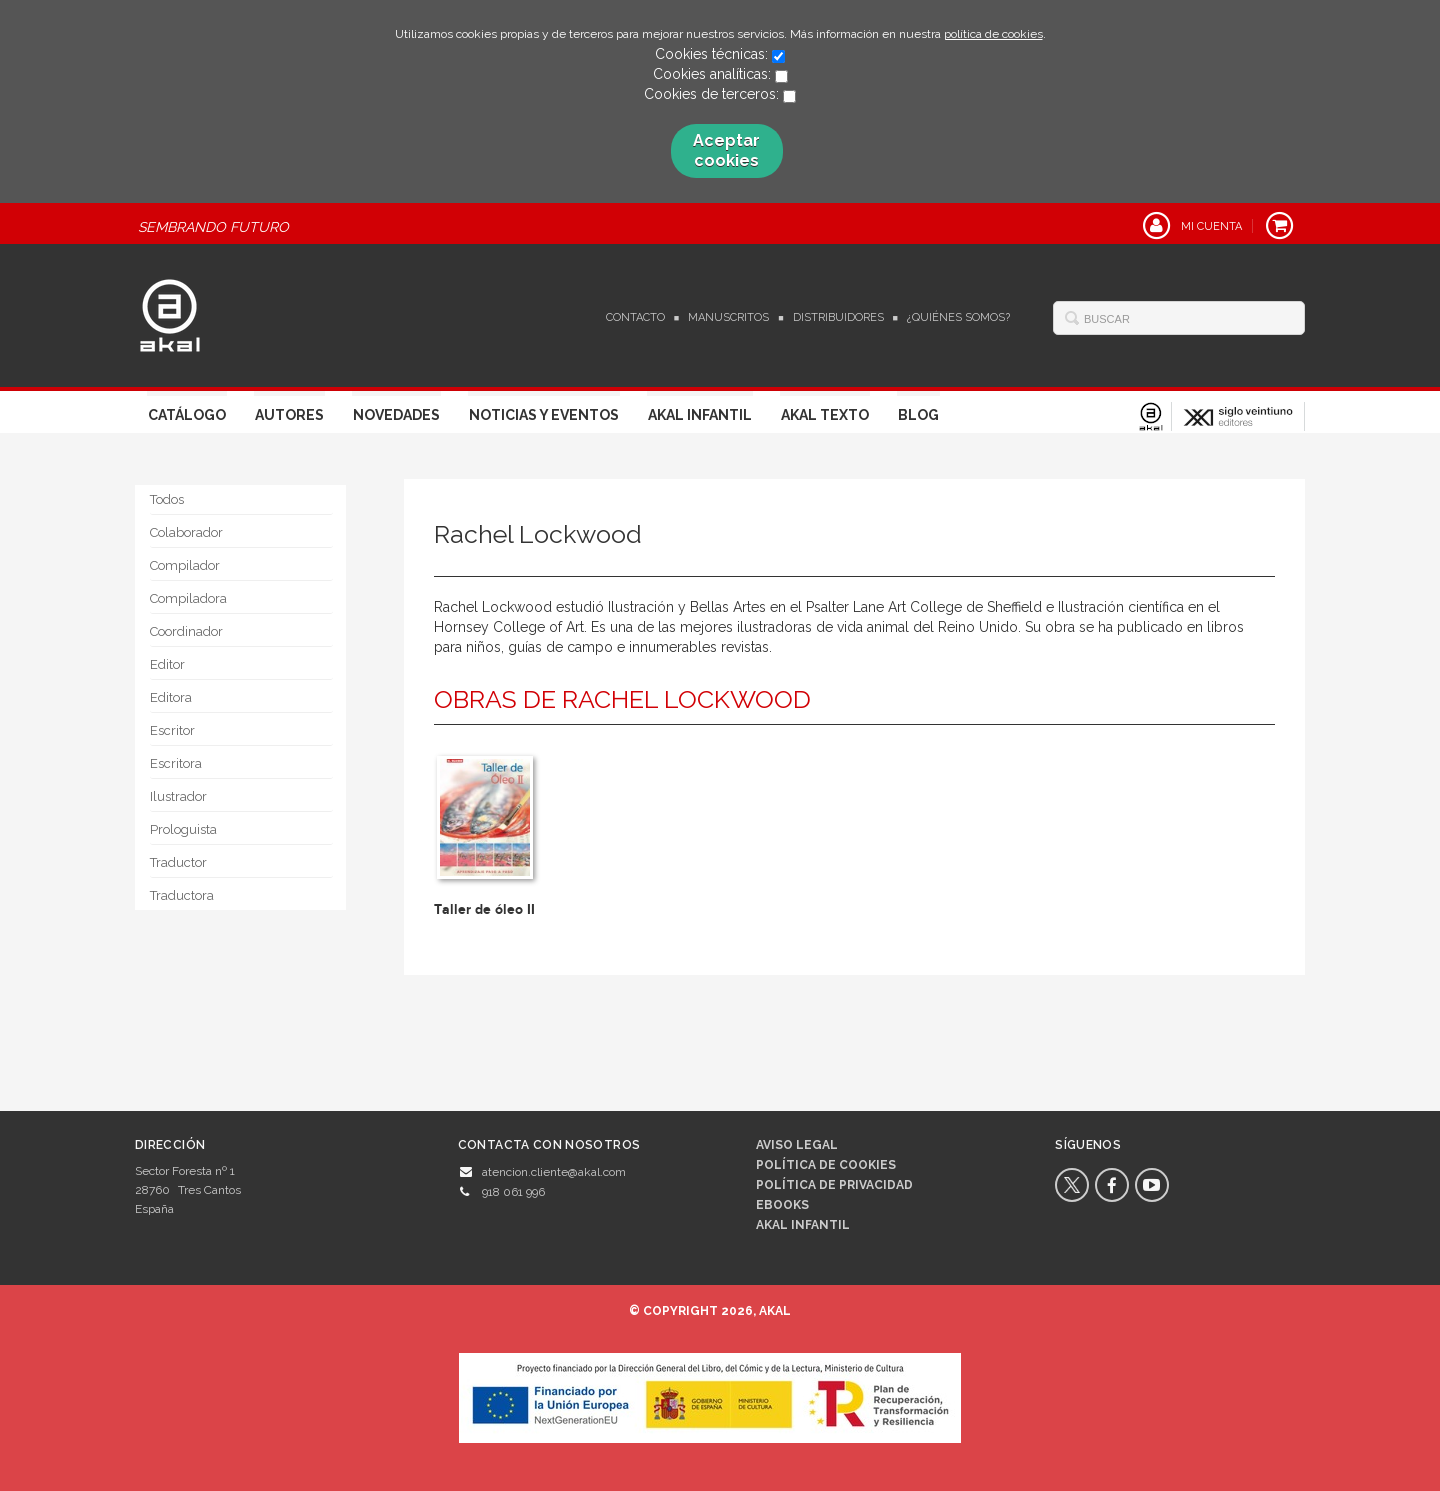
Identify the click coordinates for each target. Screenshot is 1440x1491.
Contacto (635, 317)
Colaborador (186, 532)
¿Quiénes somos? (958, 317)
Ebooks (782, 1205)
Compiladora (188, 598)
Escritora (176, 763)
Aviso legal (797, 1145)
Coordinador (186, 631)
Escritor (172, 730)
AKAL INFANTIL (803, 1225)
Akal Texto (825, 415)
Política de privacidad (834, 1185)
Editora (171, 697)
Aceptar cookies (726, 150)
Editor (167, 664)
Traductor (178, 862)
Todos (167, 499)
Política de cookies (826, 1165)
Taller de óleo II (484, 909)
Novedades (396, 415)
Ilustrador (178, 796)
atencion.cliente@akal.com (554, 1172)
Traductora (182, 895)
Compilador (185, 565)
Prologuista (183, 829)
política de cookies (993, 34)
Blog (918, 415)
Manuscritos (728, 317)
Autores (289, 415)
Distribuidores (838, 317)
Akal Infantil (700, 415)
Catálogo (187, 415)
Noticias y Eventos (544, 415)
